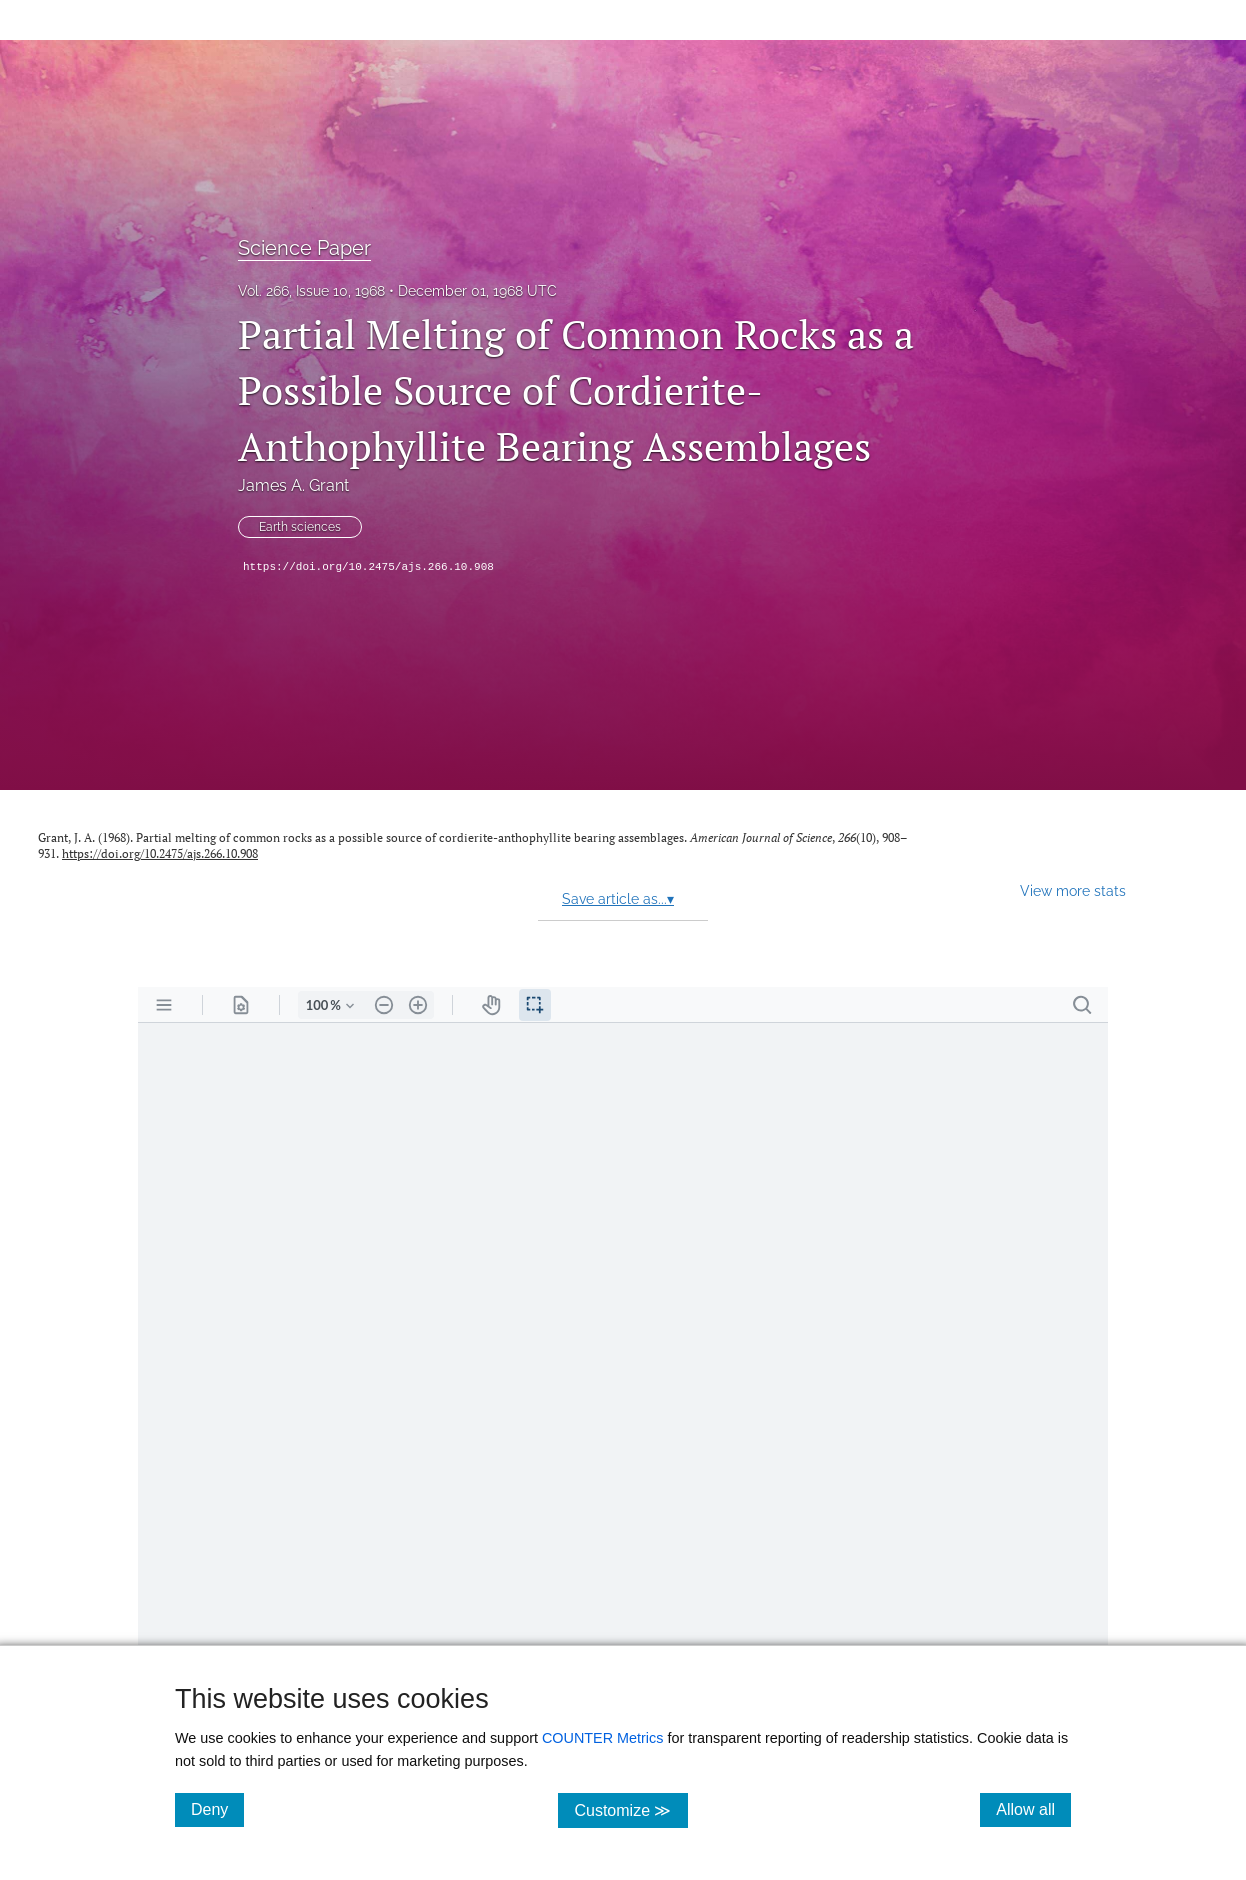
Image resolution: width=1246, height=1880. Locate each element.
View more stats (1073, 890)
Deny (217, 1809)
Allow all (1033, 1809)
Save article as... (618, 899)
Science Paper (304, 248)
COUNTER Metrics (603, 1738)
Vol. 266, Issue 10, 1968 (311, 291)
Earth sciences (300, 527)
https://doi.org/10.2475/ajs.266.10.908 (368, 567)
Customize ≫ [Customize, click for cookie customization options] (630, 1809)
